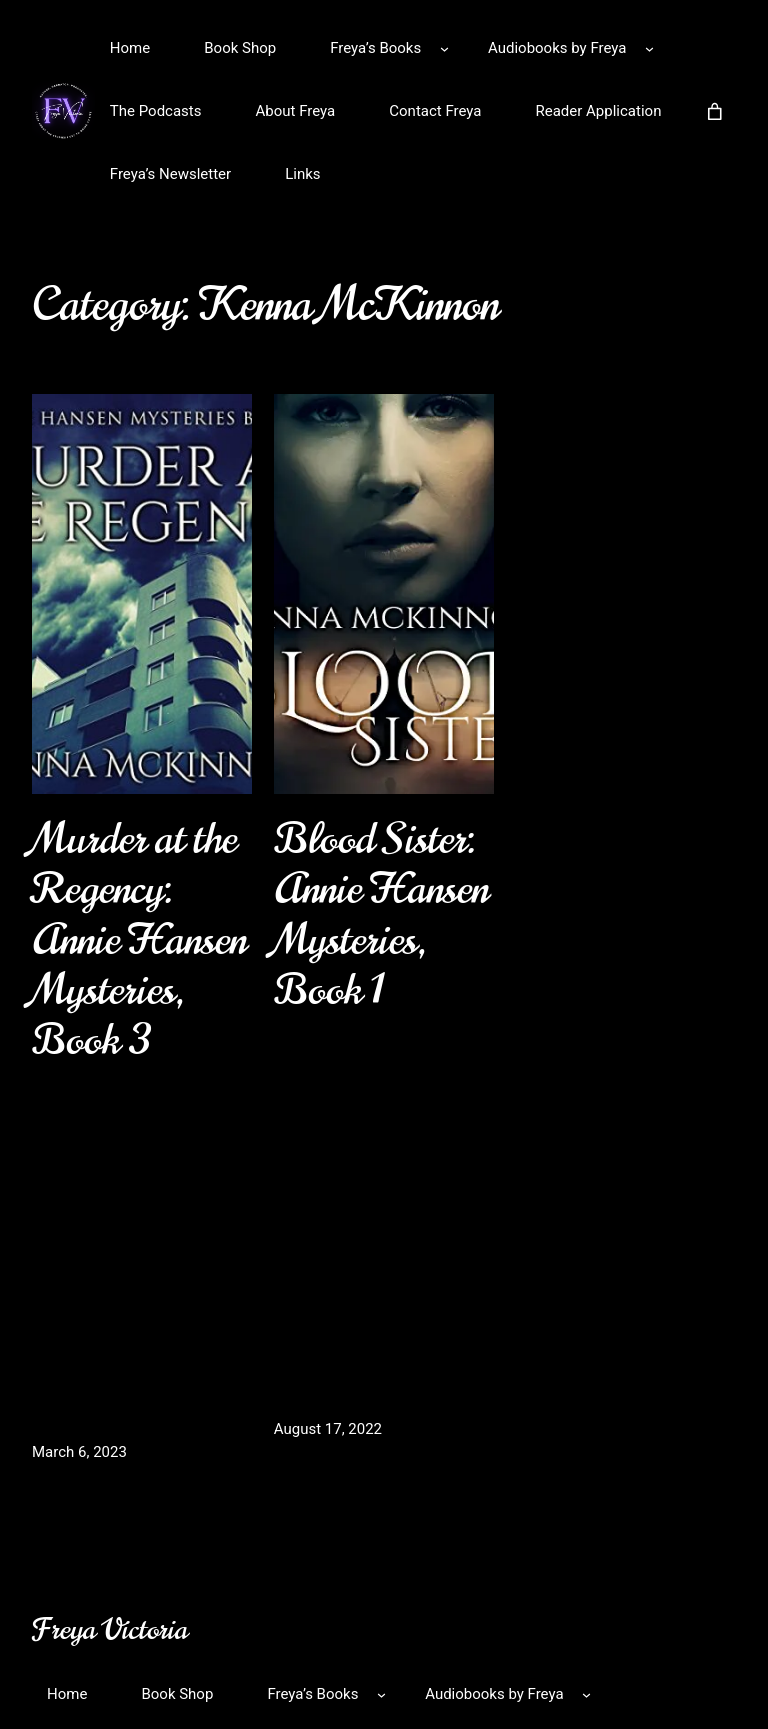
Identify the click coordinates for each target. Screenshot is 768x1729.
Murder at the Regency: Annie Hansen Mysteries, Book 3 (139, 940)
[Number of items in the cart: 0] (714, 111)
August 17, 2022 (328, 1429)
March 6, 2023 (79, 1452)
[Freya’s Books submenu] (444, 48)
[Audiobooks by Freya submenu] (649, 48)
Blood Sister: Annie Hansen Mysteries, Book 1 (381, 915)
